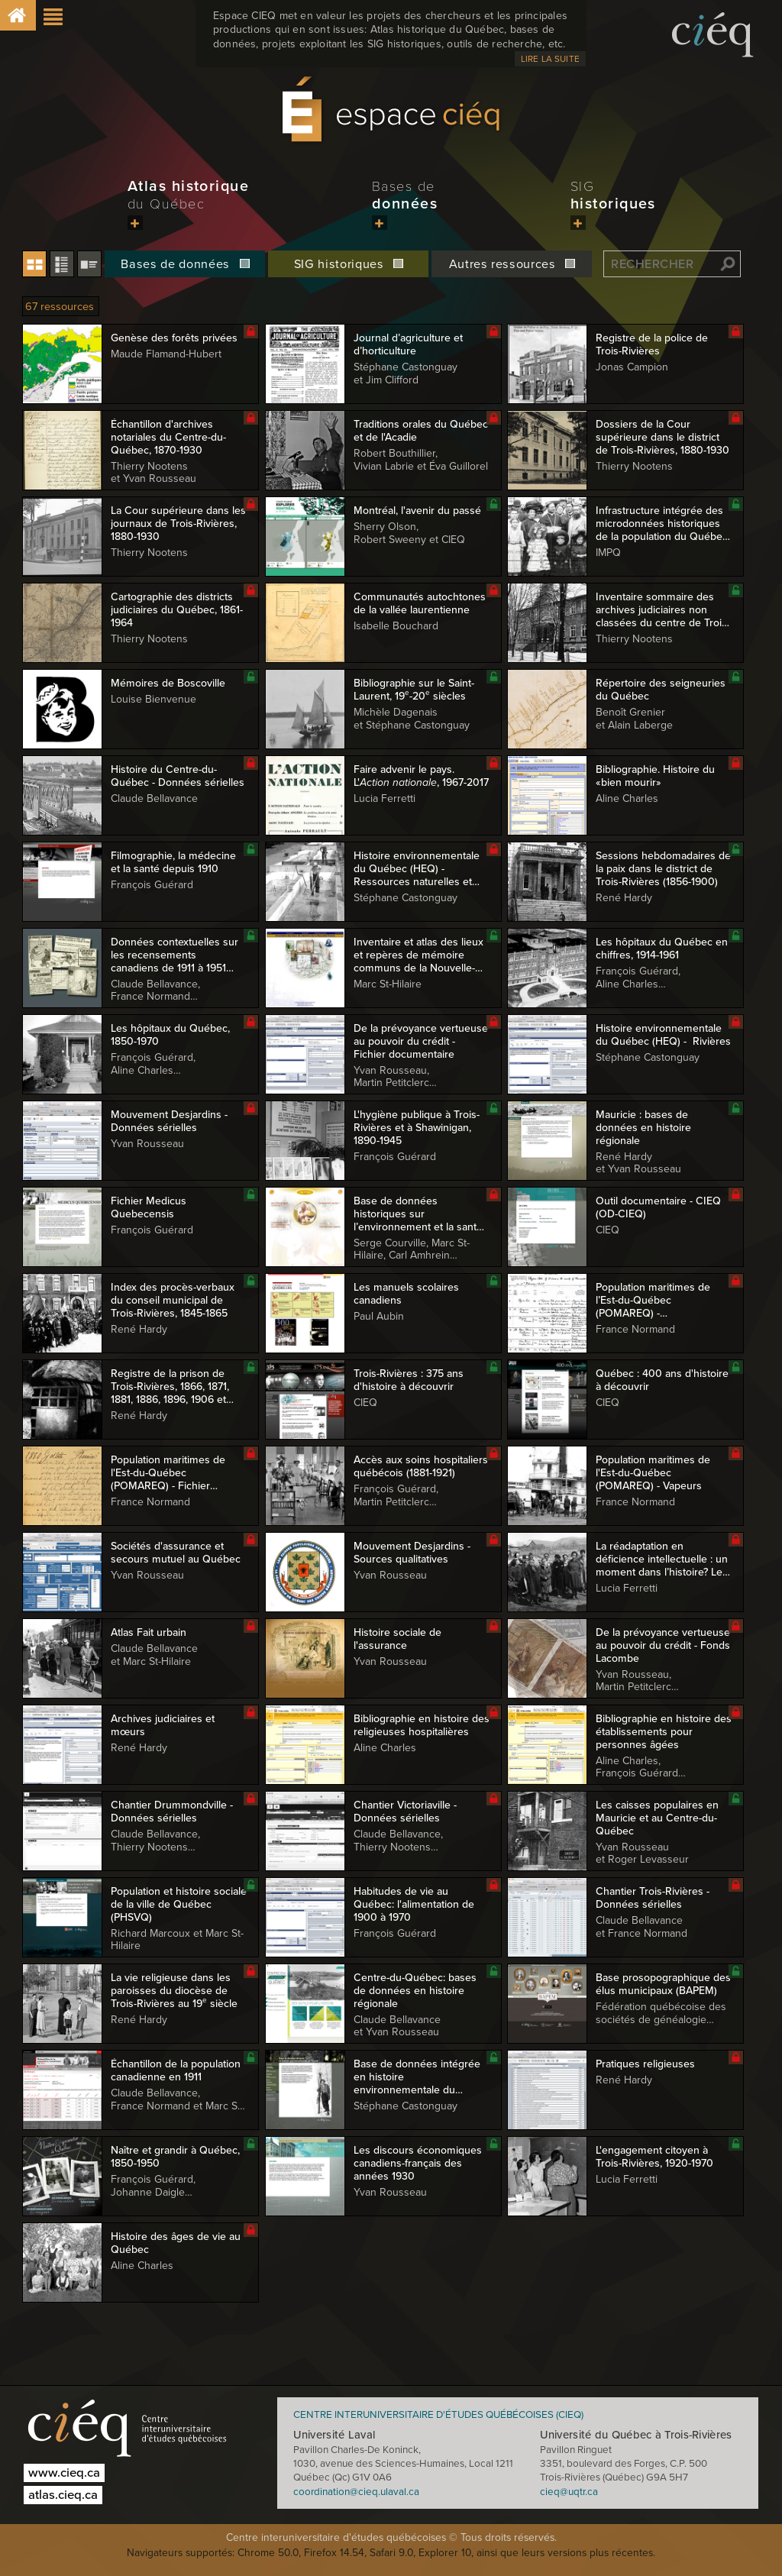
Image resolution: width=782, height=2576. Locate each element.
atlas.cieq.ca (63, 2495)
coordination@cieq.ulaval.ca (356, 2492)
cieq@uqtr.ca (569, 2492)
